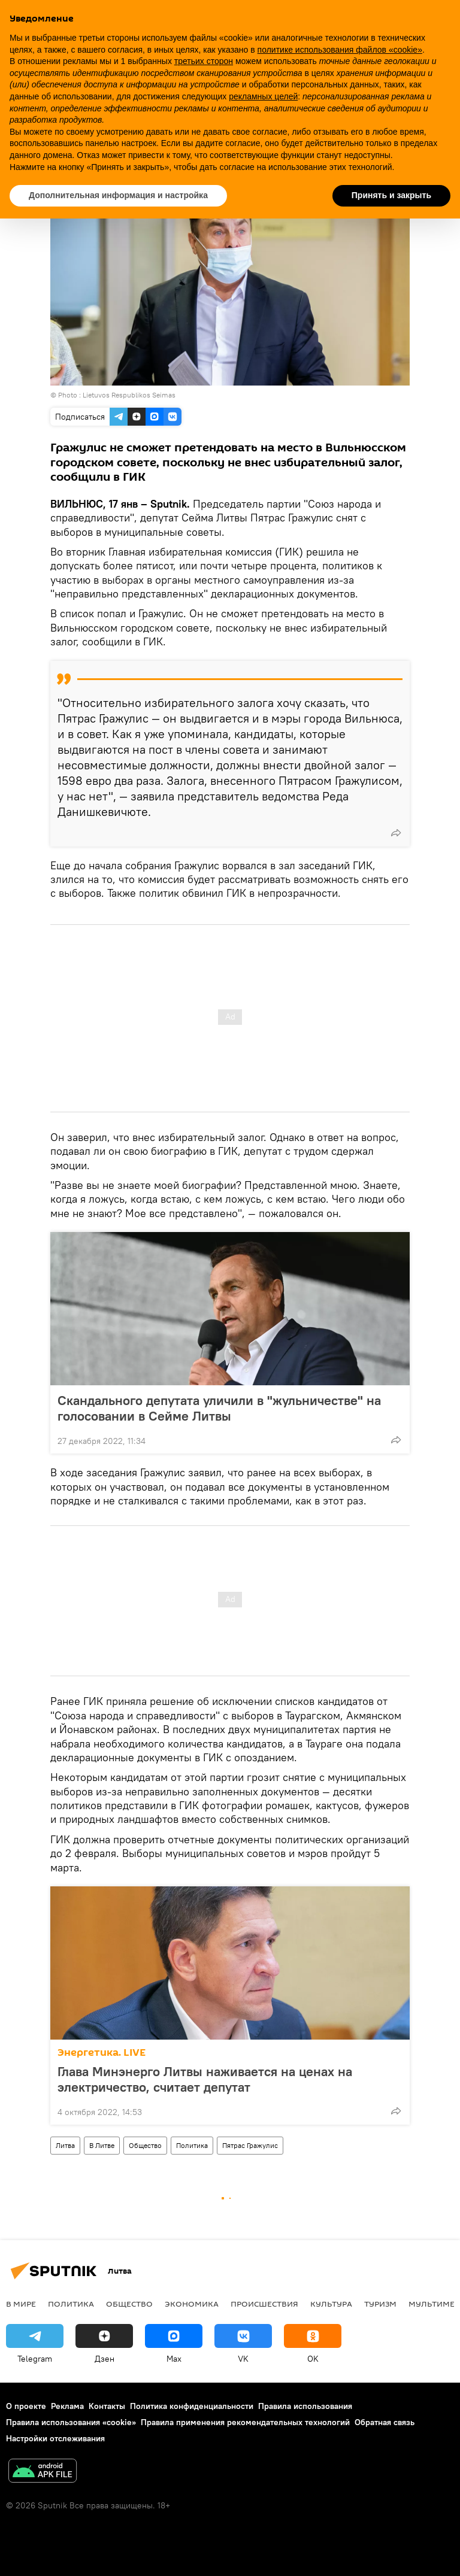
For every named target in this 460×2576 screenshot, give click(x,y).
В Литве (101, 2145)
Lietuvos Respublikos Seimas (129, 394)
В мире (21, 2303)
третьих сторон (203, 61)
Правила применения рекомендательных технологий (245, 2422)
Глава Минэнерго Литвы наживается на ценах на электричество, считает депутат (205, 2079)
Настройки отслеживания (55, 2438)
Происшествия (264, 2303)
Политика (192, 2145)
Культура (331, 2303)
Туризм (380, 2303)
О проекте (26, 2406)
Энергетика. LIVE (102, 2052)
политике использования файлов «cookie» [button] (340, 49)
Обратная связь (384, 2422)
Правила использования (305, 2406)
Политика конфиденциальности (191, 2406)
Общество (145, 2145)
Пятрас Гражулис (250, 2145)
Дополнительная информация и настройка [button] (118, 195)
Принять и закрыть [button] (391, 195)
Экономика (192, 2303)
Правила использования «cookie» (71, 2422)
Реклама (67, 2406)
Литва (65, 2145)
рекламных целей (263, 96)
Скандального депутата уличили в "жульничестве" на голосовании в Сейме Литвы (219, 1408)
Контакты (107, 2406)
